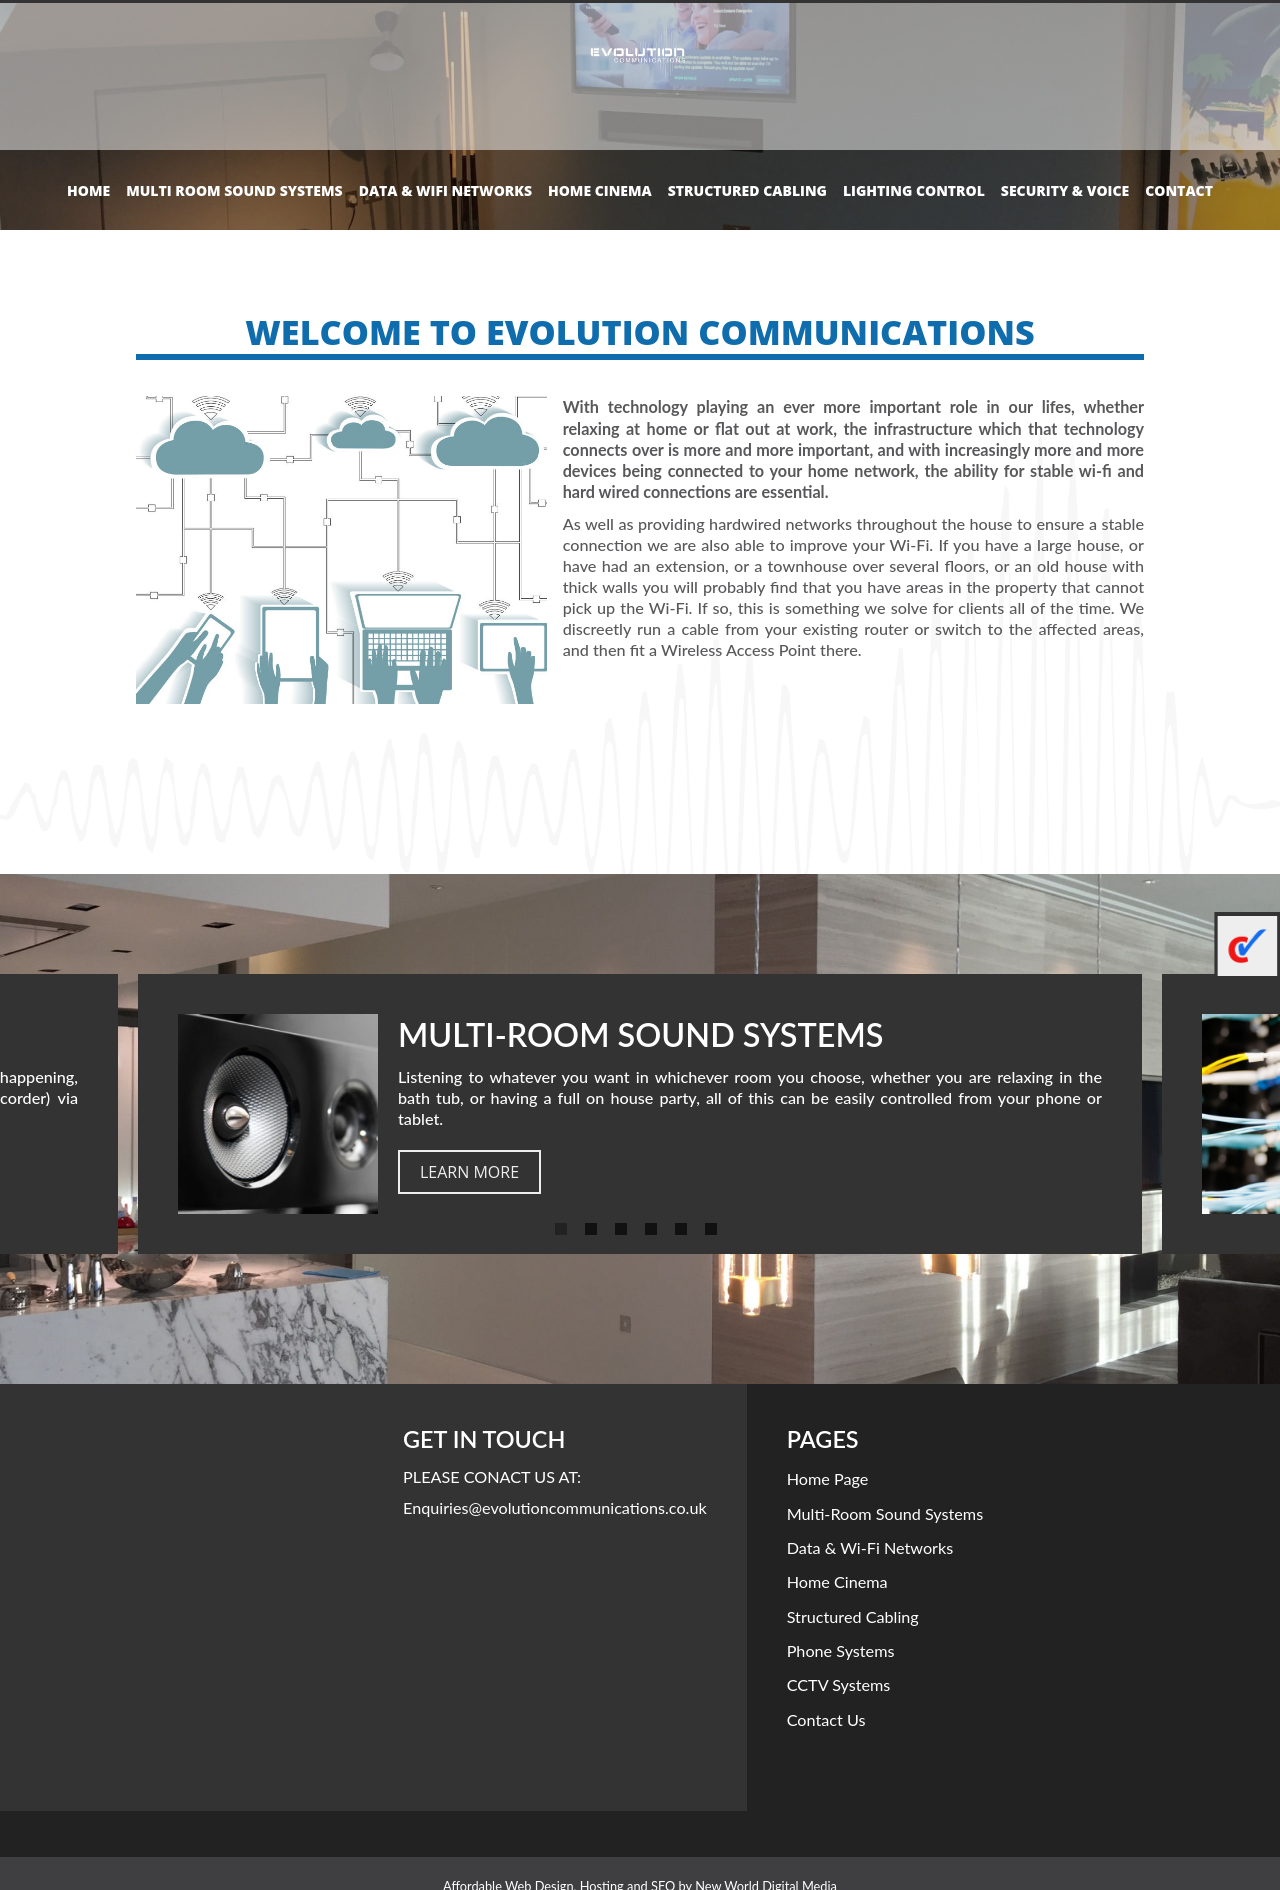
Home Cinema (600, 190)
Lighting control (914, 190)
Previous (25, 1114)
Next (1255, 1114)
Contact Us (826, 1719)
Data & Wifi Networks (445, 190)
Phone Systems (841, 1650)
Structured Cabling (747, 190)
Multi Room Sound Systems (234, 190)
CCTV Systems (839, 1684)
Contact (1179, 190)
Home (88, 190)
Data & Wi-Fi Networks (870, 1547)
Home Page (828, 1478)
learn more (469, 1172)
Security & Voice (1065, 190)
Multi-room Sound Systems (885, 1513)
